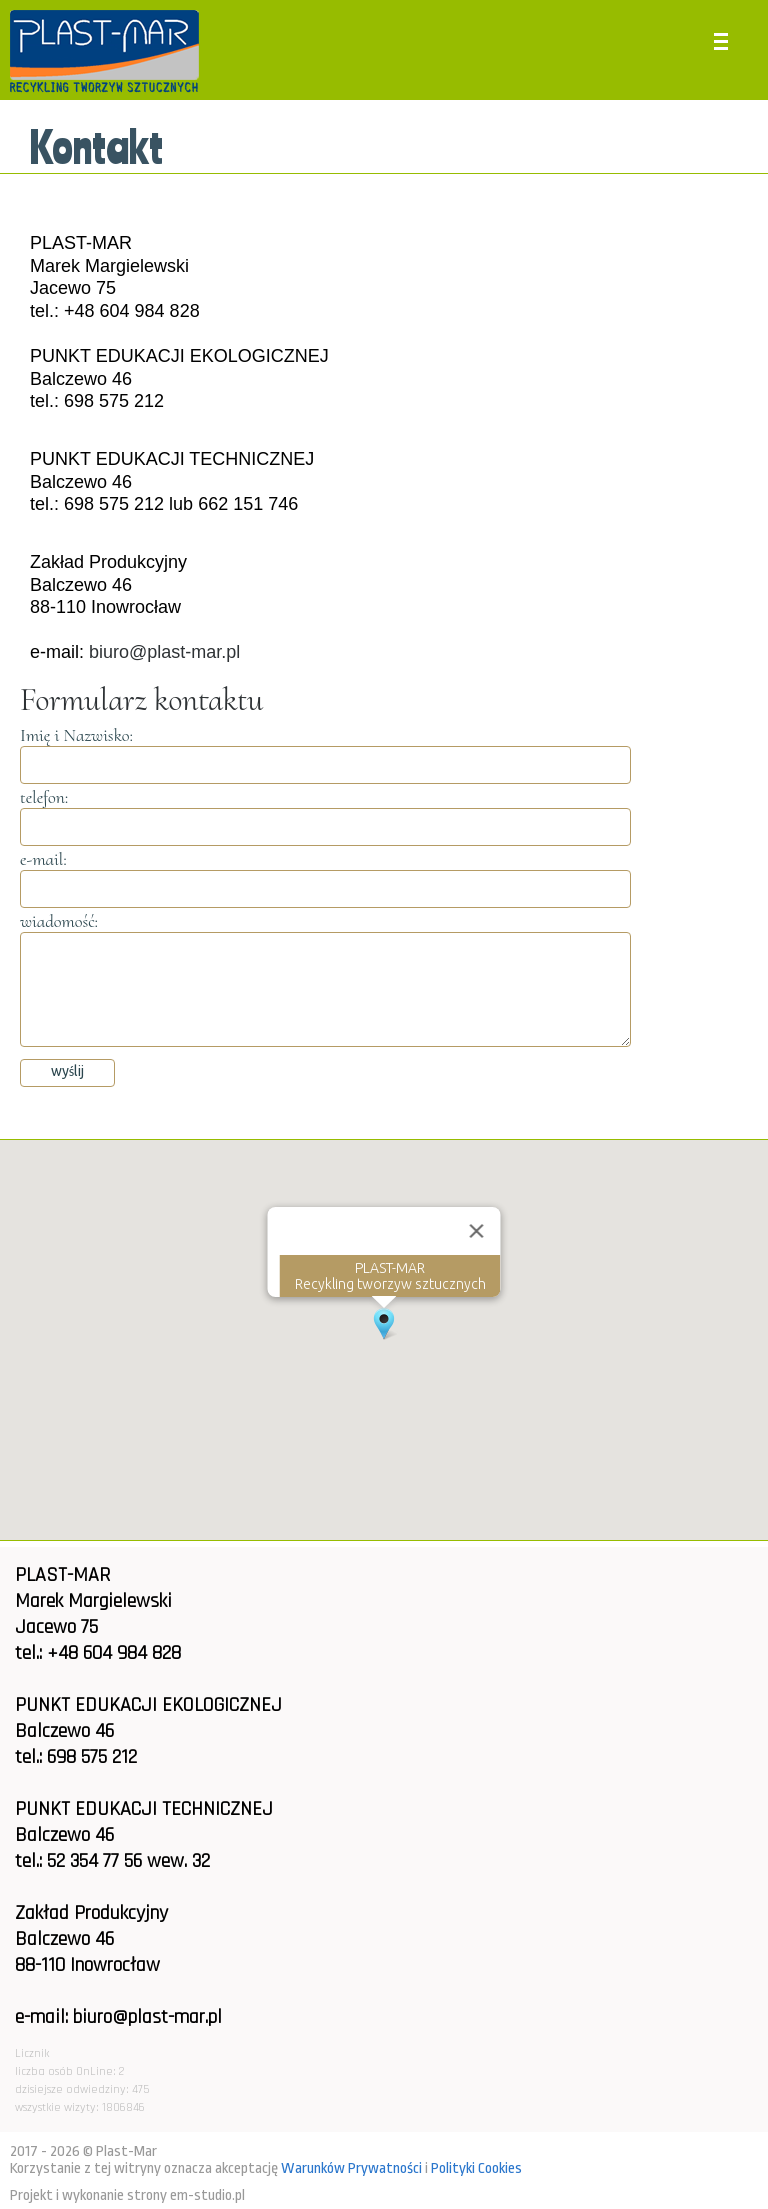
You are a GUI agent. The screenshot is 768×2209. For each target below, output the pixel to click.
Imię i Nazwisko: (76, 735)
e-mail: (43, 859)
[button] (384, 1324)
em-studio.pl (207, 2195)
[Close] (477, 1231)
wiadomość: (59, 921)
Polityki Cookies (476, 2168)
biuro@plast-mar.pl (164, 652)
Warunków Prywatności (351, 2168)
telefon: (44, 797)
